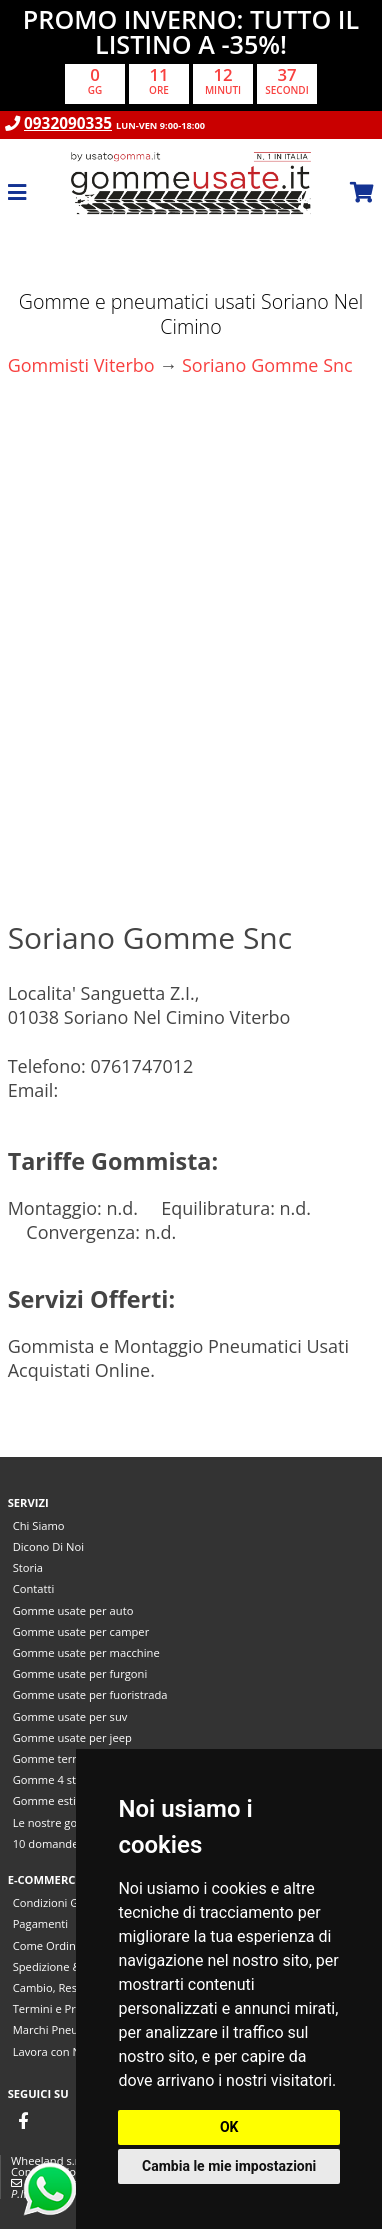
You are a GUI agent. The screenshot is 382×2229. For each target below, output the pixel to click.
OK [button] (229, 2127)
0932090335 (68, 123)
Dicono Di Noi (48, 1546)
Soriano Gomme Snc (267, 365)
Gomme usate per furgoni (80, 1673)
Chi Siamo (39, 1525)
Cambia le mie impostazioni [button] (229, 2166)
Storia (28, 1567)
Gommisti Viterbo (81, 365)
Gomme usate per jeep (72, 1737)
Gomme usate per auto (73, 1610)
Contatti (34, 1588)
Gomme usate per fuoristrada (90, 1694)
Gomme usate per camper (81, 1631)
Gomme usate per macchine (86, 1652)
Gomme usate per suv (70, 1716)
